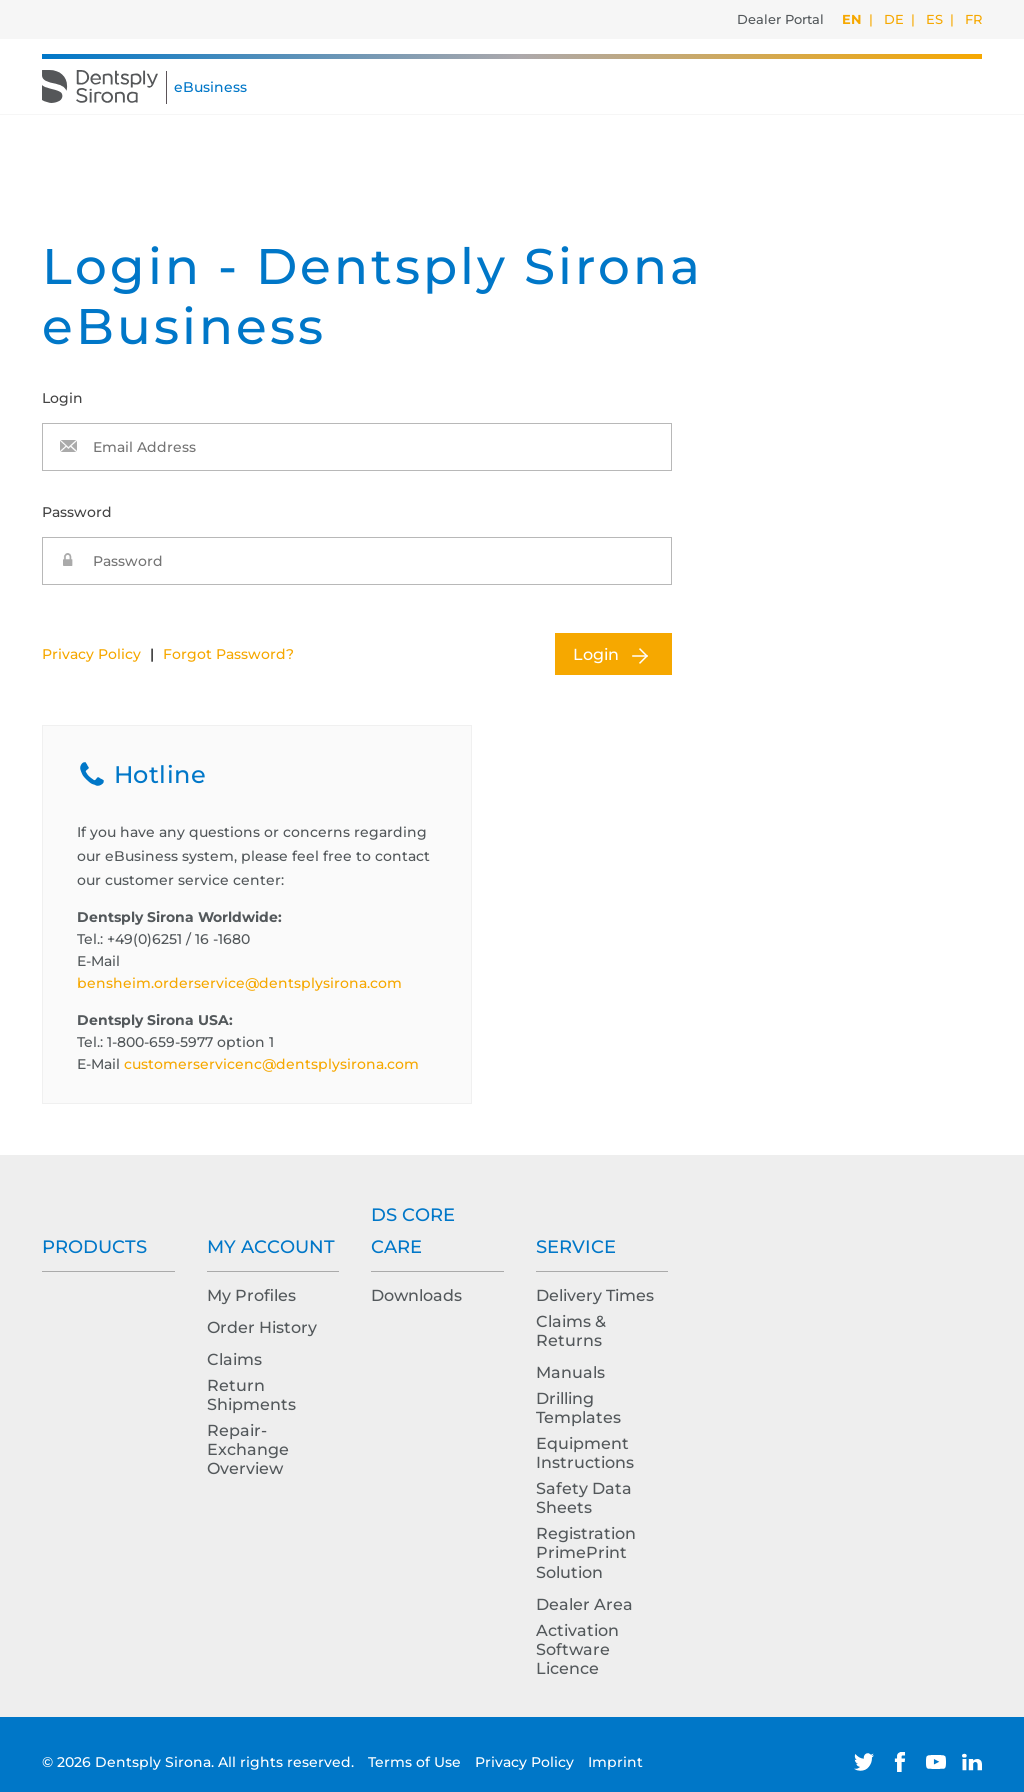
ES (934, 19)
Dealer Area (584, 1604)
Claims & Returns (571, 1331)
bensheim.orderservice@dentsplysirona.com (239, 983)
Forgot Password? (228, 654)
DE (894, 19)
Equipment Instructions (585, 1453)
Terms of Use (416, 1762)
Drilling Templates (578, 1408)
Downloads (416, 1295)
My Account (271, 1247)
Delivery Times (595, 1295)
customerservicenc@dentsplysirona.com (271, 1064)
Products (94, 1247)
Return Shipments (251, 1395)
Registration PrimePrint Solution (586, 1552)
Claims (234, 1359)
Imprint (615, 1762)
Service (576, 1247)
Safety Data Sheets (584, 1498)
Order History (262, 1327)
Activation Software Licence (577, 1649)
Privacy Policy (91, 654)
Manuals (570, 1372)
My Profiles (251, 1295)
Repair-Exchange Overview (248, 1449)
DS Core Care (413, 1231)
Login (596, 654)
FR (973, 19)
